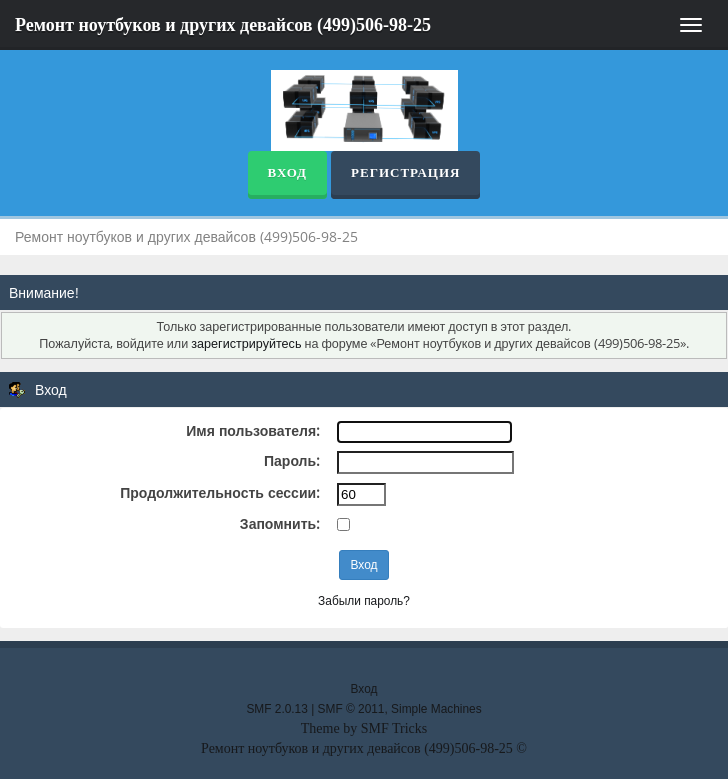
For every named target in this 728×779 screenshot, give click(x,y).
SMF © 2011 (351, 709)
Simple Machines (436, 709)
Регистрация (405, 172)
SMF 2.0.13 (276, 709)
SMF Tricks (394, 728)
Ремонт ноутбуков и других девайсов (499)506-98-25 (223, 25)
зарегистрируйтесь (246, 343)
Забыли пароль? (364, 601)
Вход (287, 172)
